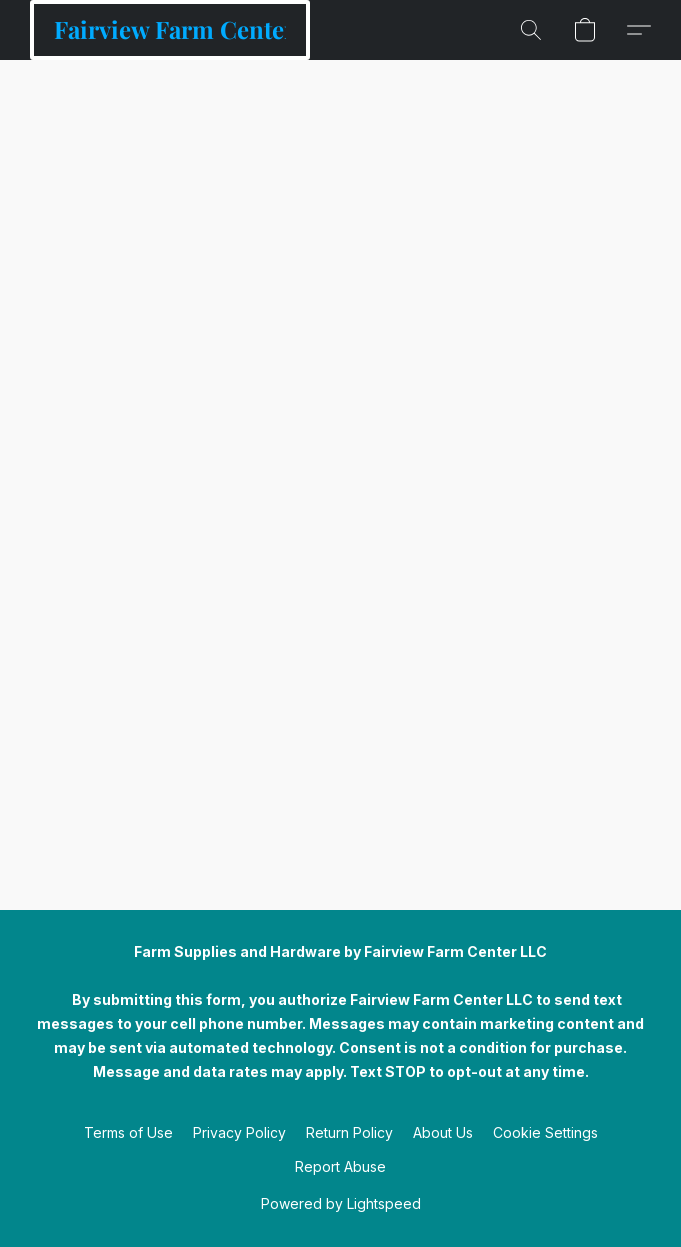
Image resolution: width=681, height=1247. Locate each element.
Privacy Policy (239, 1132)
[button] (170, 30)
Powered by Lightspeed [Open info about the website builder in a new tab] (341, 1203)
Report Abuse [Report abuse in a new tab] (340, 1166)
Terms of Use (128, 1132)
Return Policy (349, 1132)
